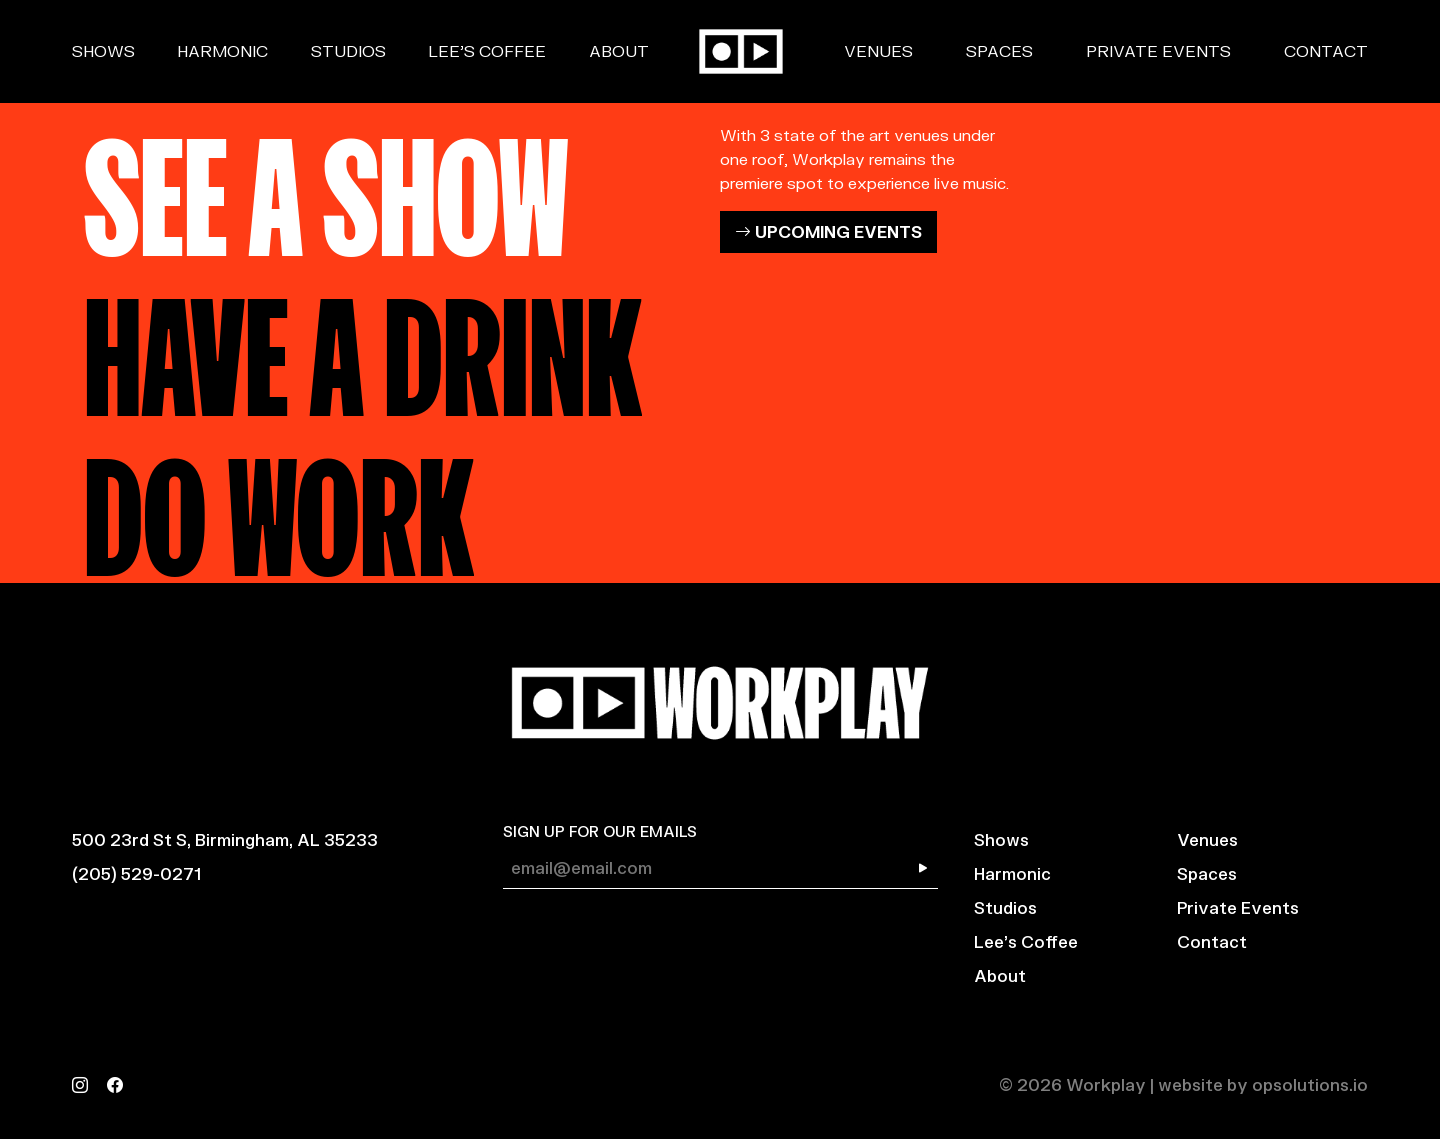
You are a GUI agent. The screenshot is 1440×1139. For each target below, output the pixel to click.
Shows (103, 50)
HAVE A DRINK (363, 343)
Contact (1326, 50)
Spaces (999, 50)
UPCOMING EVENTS (828, 231)
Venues (878, 50)
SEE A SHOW (326, 183)
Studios (348, 50)
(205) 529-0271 (136, 873)
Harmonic (222, 50)
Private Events (1158, 50)
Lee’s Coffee (487, 50)
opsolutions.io (1310, 1084)
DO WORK (279, 503)
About (619, 50)
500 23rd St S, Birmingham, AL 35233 (225, 839)
